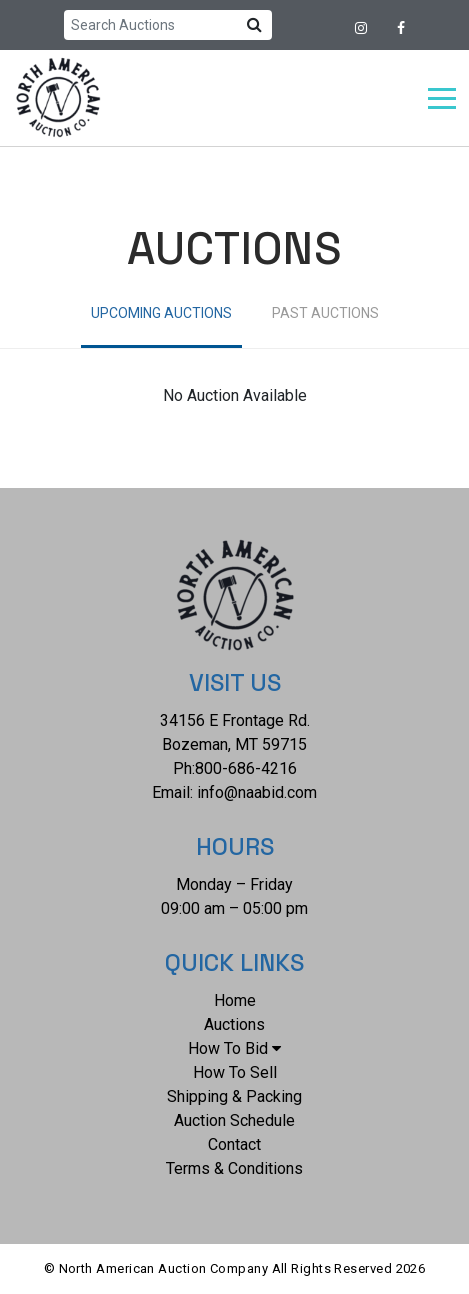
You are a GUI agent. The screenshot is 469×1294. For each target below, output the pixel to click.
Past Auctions (325, 313)
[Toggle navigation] (442, 98)
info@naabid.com (257, 792)
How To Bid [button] (234, 1048)
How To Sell (235, 1072)
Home (235, 1000)
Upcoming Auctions (161, 313)
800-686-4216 (246, 768)
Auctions (234, 1024)
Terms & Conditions (234, 1168)
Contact (234, 1144)
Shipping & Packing (234, 1096)
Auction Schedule (234, 1120)
